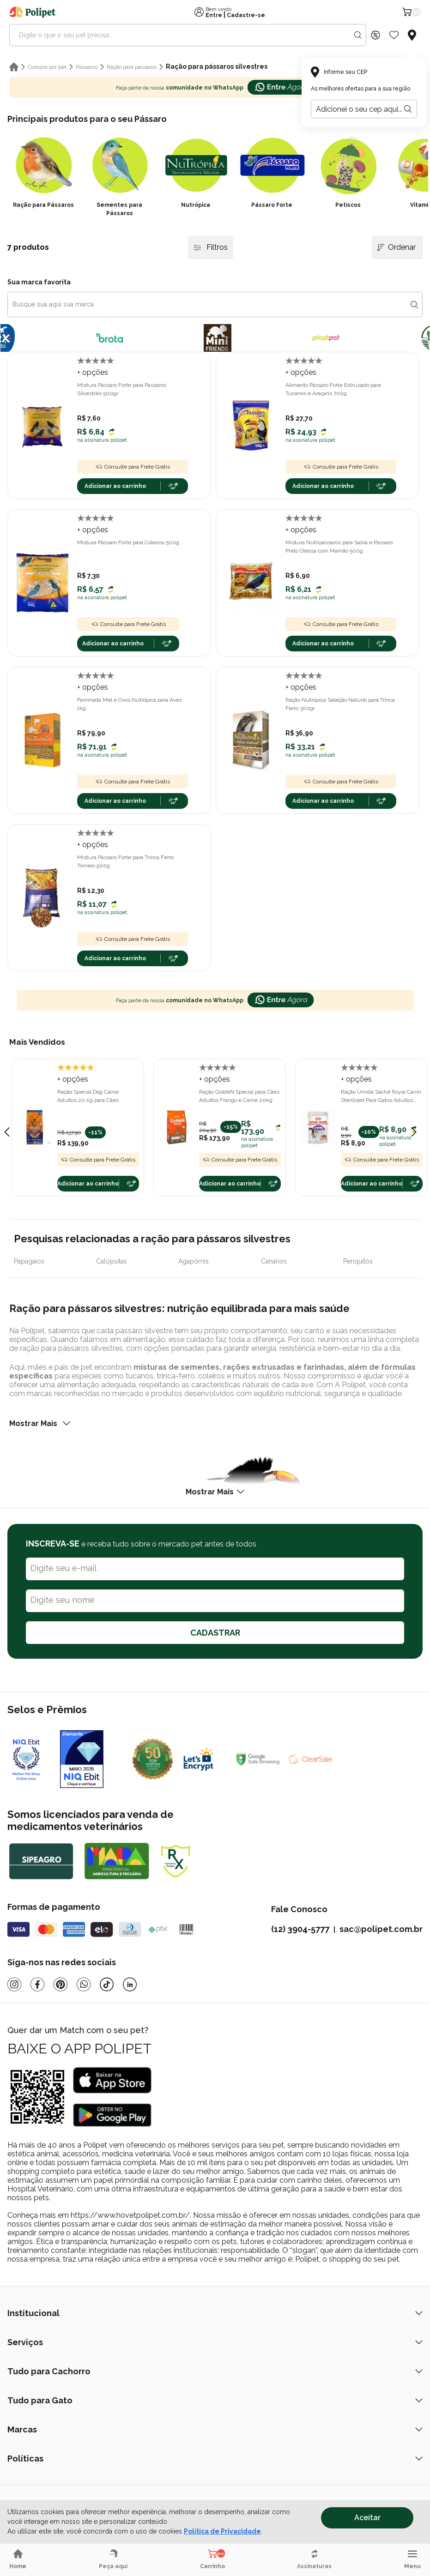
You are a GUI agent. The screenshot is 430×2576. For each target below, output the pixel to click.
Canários (274, 1261)
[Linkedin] (130, 1984)
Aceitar (367, 2517)
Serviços (215, 2342)
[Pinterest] (60, 1984)
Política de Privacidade (222, 2531)
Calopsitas (111, 1261)
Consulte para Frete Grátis (132, 466)
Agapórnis (193, 1261)
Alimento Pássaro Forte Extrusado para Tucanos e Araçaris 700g (333, 389)
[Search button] (358, 35)
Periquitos (358, 1261)
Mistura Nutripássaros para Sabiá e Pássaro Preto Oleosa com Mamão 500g (339, 546)
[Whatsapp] (84, 1984)
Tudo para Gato (215, 2400)
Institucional (215, 2313)
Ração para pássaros (132, 67)
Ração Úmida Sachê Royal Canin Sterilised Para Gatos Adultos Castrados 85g (381, 1096)
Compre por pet (47, 67)
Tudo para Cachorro (215, 2371)
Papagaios (29, 1261)
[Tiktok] (107, 1984)
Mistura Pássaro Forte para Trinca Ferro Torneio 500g (125, 861)
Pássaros (86, 67)
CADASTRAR (215, 1632)
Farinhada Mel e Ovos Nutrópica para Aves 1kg (129, 704)
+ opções (92, 372)
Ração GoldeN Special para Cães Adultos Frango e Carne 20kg (239, 1096)
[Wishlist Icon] (394, 35)
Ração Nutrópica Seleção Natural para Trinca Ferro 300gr (340, 704)
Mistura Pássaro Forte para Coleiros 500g (128, 542)
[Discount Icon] (375, 35)
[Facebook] (37, 1984)
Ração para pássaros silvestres (216, 66)
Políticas (215, 2458)
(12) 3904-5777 (300, 1929)
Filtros (211, 247)
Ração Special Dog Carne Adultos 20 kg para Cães (88, 1096)
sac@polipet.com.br (381, 1929)
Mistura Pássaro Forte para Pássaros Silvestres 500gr (121, 389)
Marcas (215, 2429)
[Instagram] (14, 1984)
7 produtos (28, 247)
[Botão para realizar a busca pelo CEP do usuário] (408, 109)
